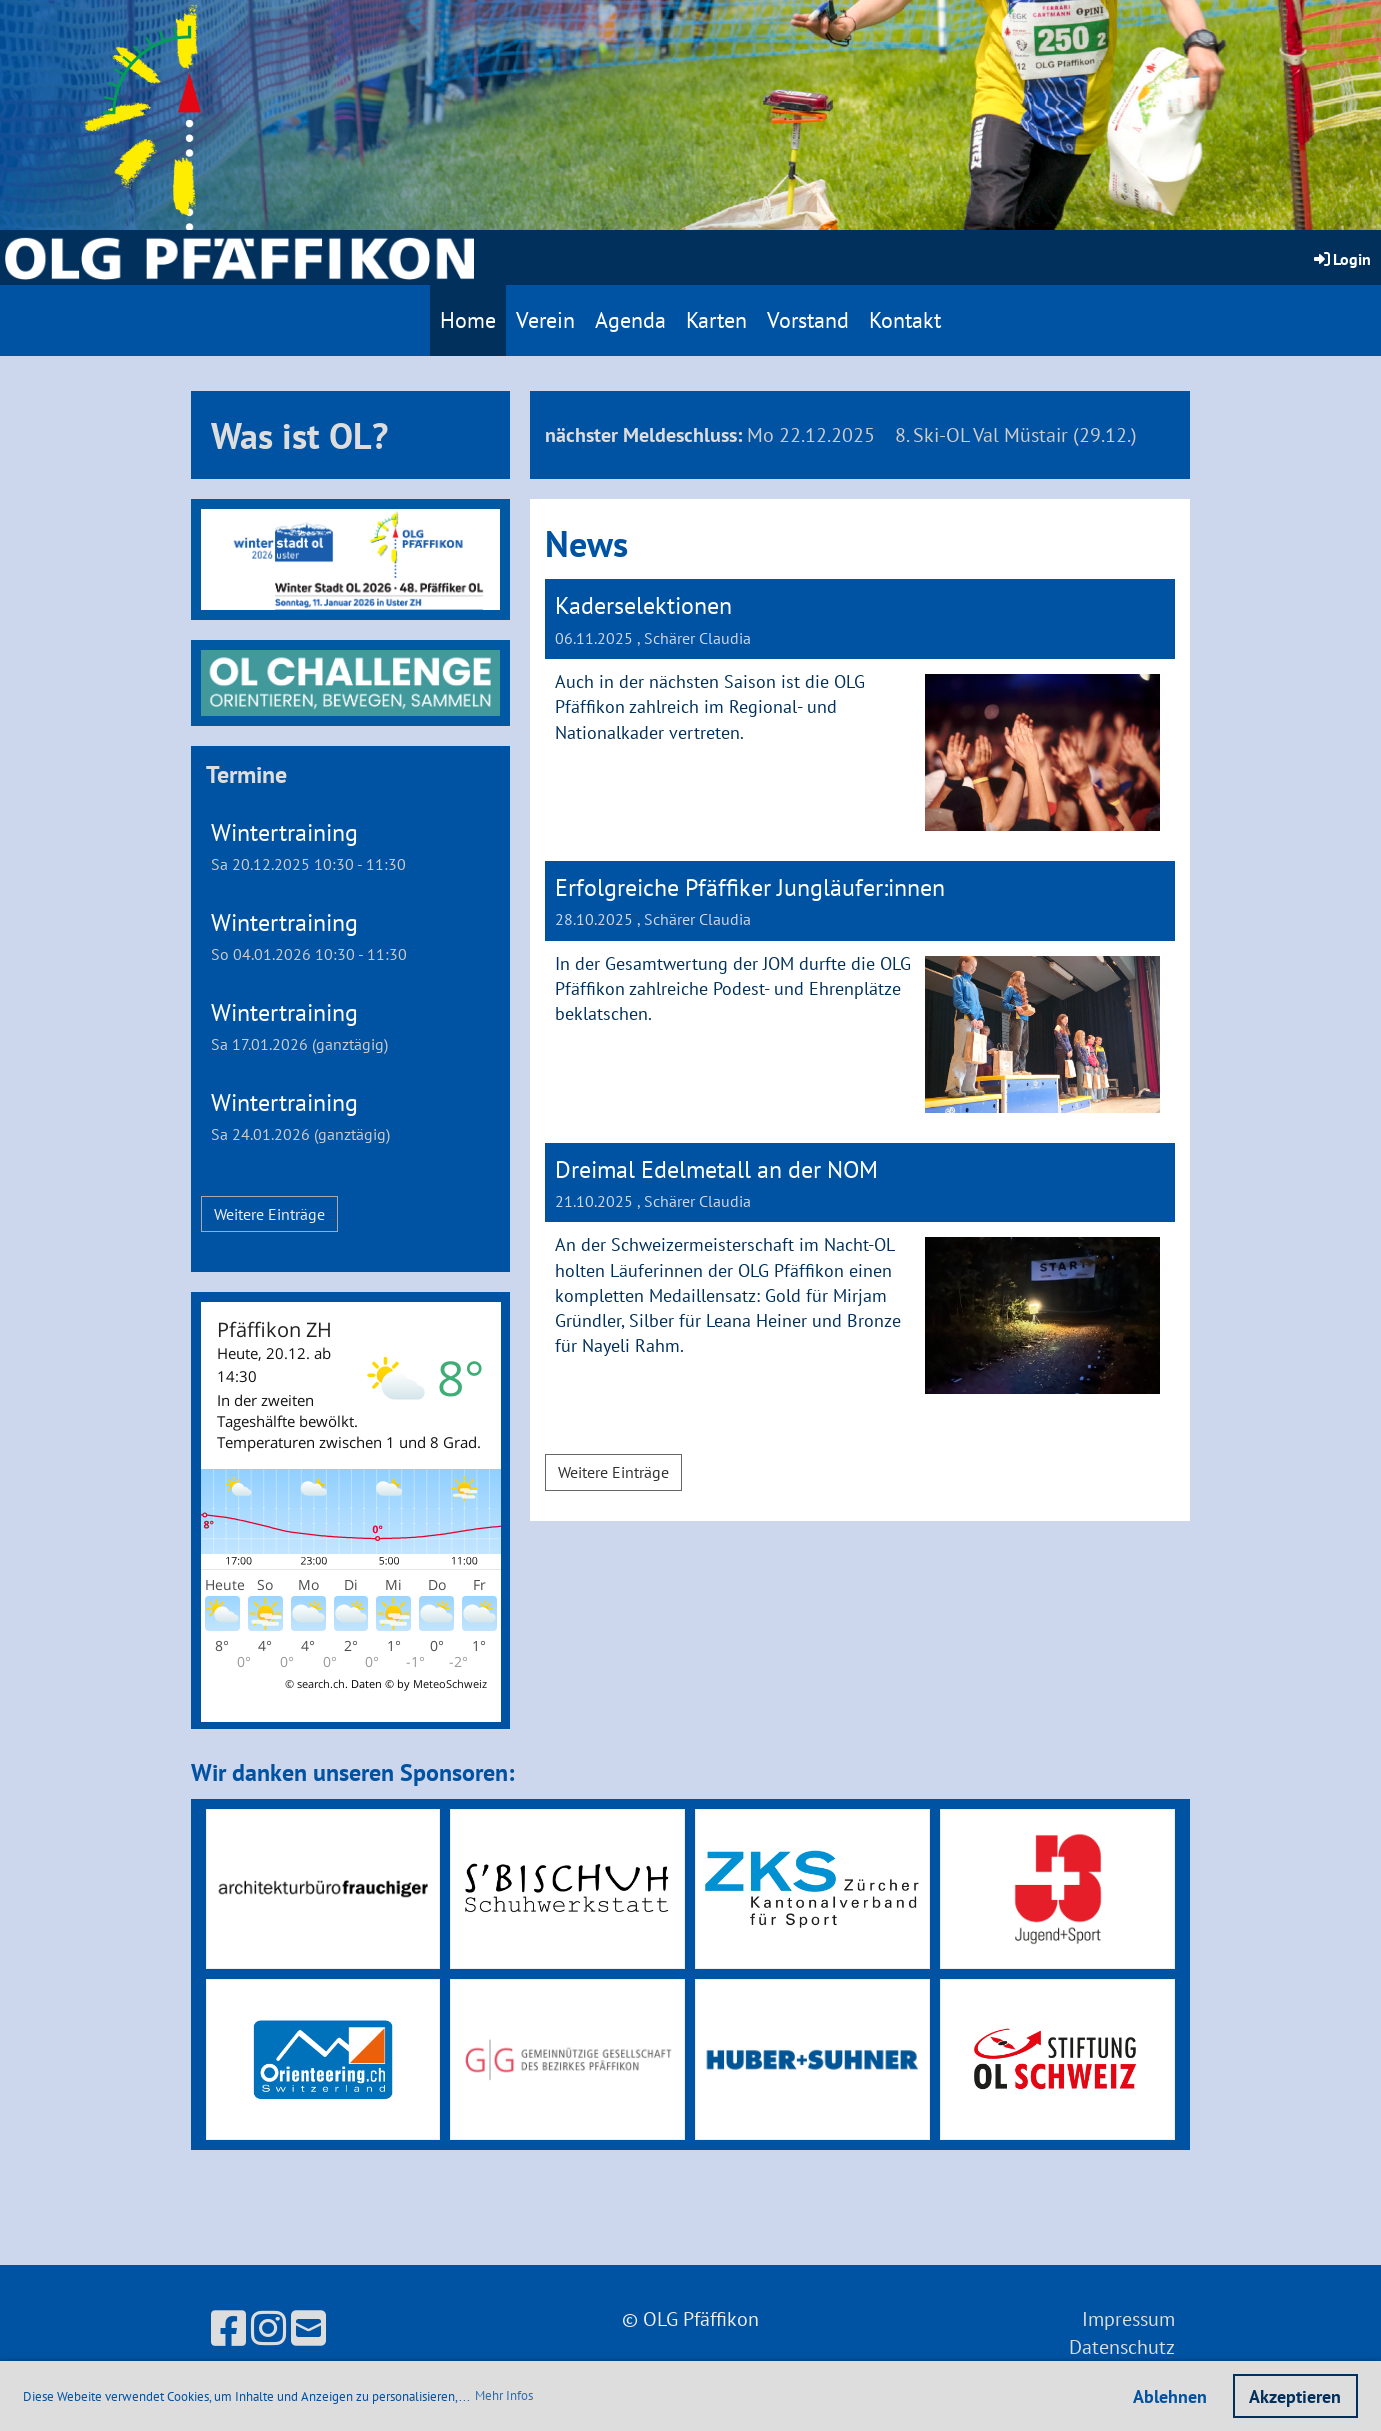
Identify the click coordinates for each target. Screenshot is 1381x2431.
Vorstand (808, 320)
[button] (351, 846)
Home (468, 320)
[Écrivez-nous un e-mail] (308, 2328)
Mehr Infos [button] (504, 2395)
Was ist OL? (299, 435)
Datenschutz (1122, 2347)
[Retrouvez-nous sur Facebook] (228, 2328)
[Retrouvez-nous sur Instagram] (268, 2328)
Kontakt (905, 320)
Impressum (1128, 2319)
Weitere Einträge (269, 1214)
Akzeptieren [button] (1295, 2396)
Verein (545, 320)
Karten (716, 320)
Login (1341, 259)
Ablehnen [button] (1170, 2396)
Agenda (630, 320)
